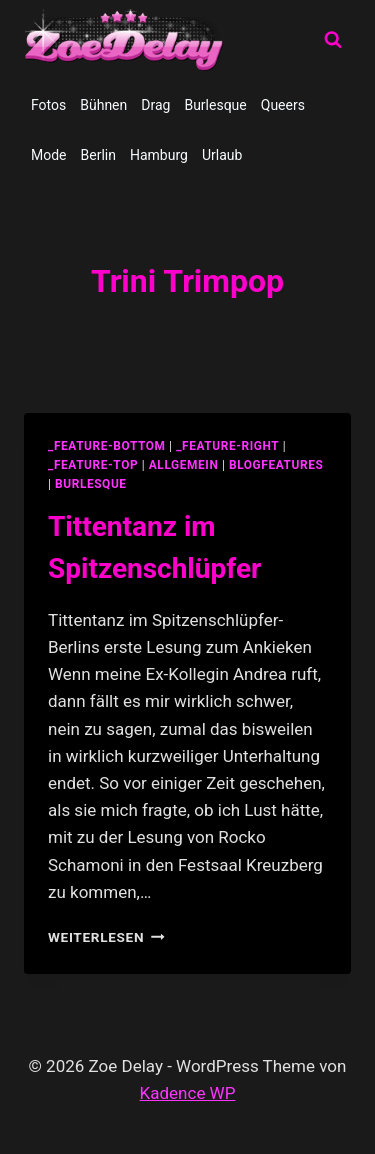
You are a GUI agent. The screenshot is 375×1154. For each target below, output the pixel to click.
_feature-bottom (107, 446)
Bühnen (103, 105)
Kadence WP (188, 1093)
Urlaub (222, 155)
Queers (283, 105)
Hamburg (159, 155)
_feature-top (93, 465)
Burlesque (215, 105)
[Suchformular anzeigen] (333, 40)
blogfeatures (276, 465)
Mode (49, 155)
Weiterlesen (106, 937)
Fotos (48, 105)
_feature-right (227, 446)
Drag (155, 105)
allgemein (184, 465)
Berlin (98, 155)
